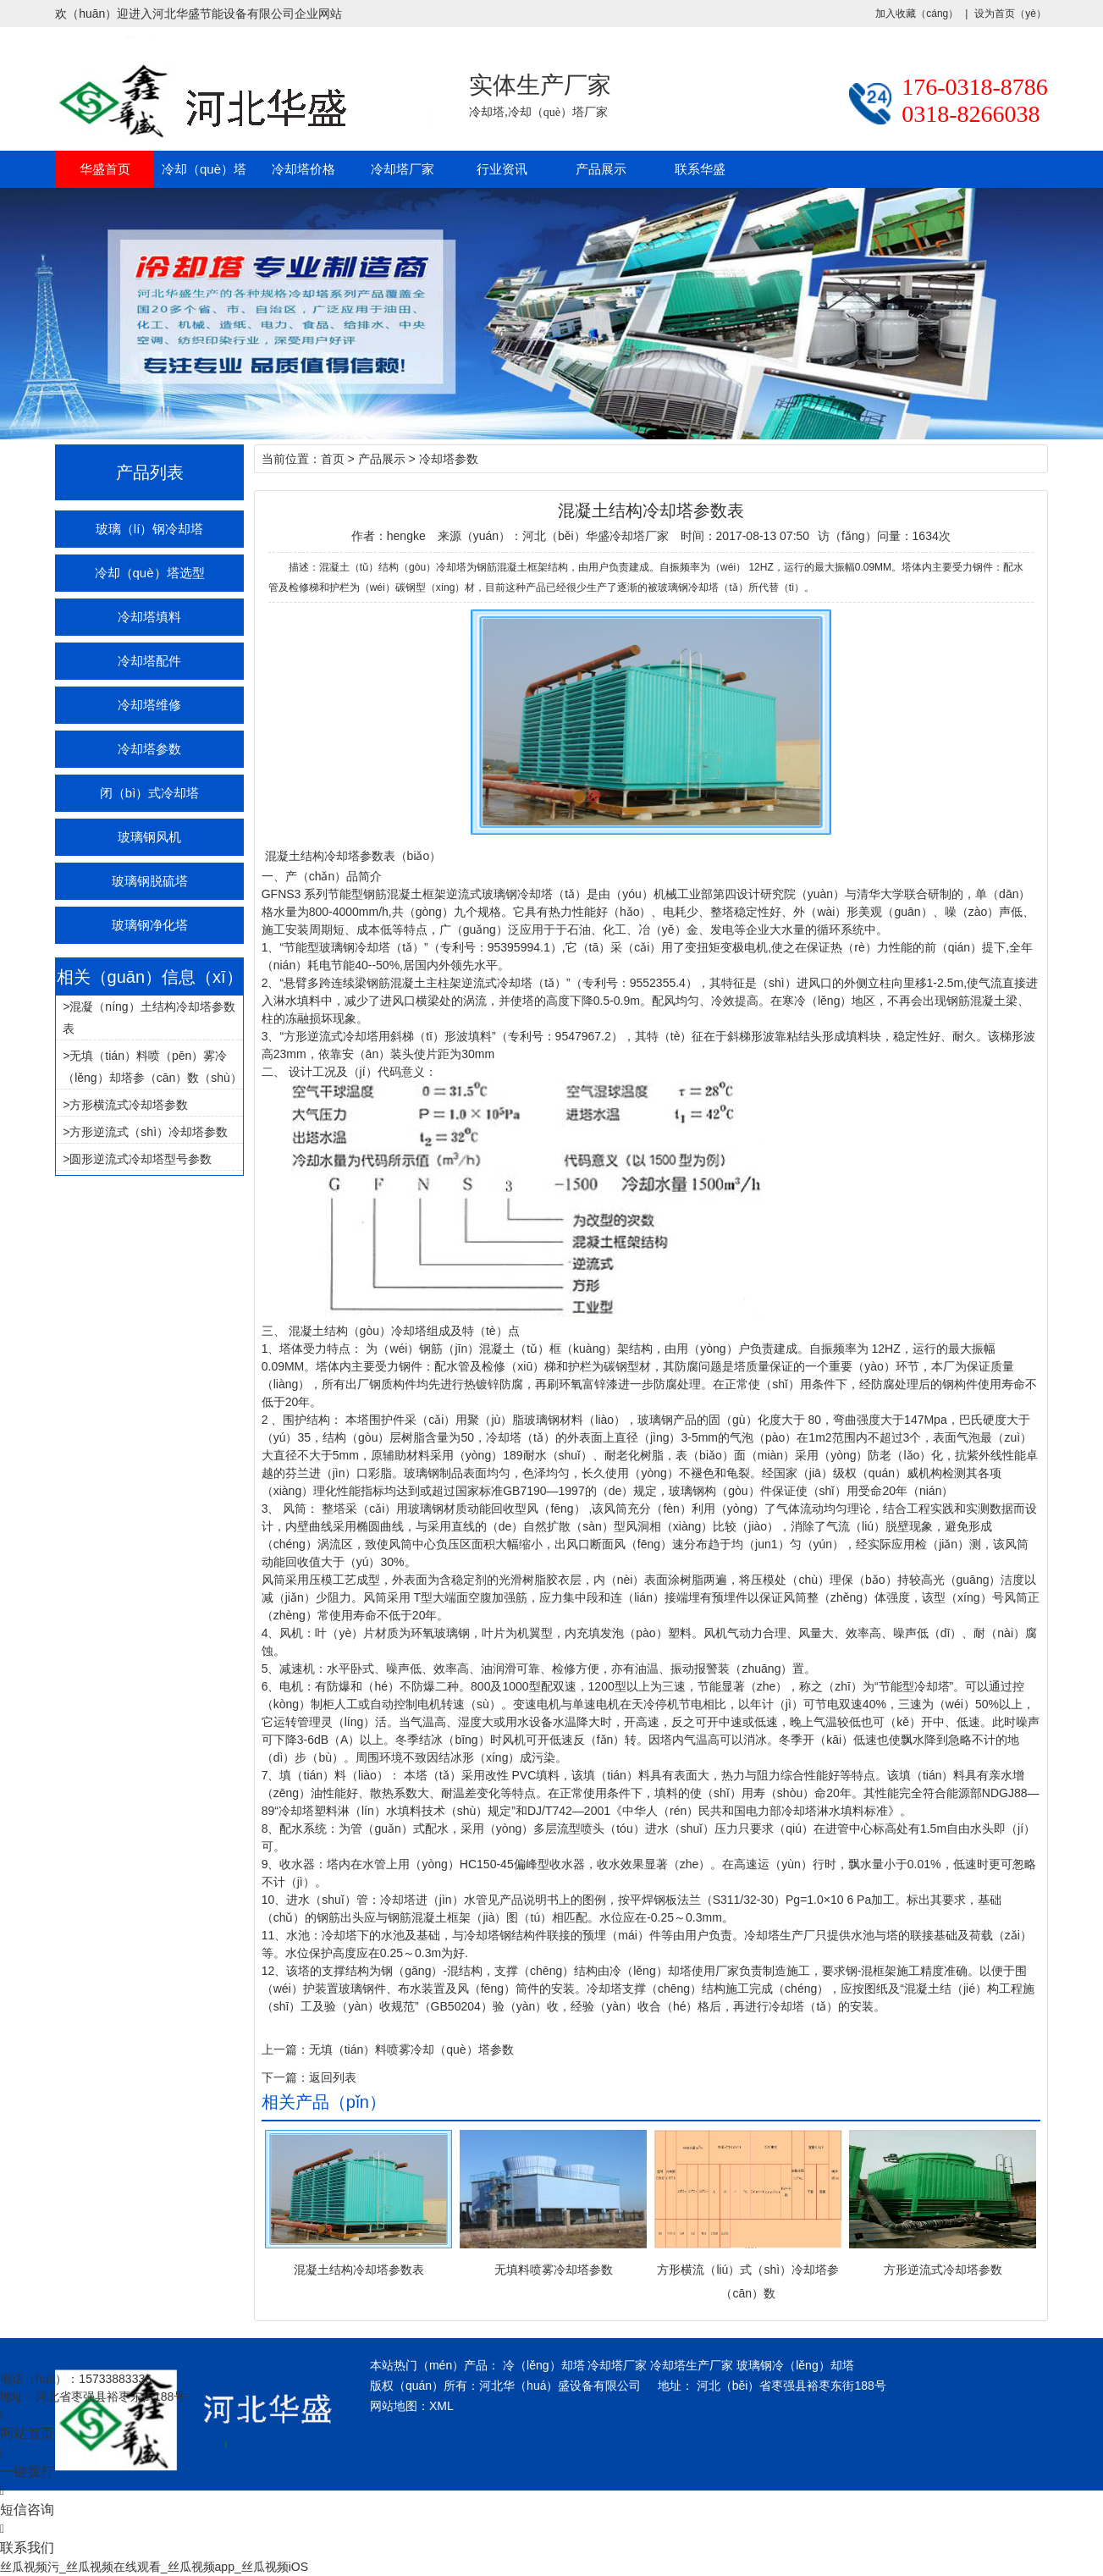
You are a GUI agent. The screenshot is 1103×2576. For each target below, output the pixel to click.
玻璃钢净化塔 (150, 925)
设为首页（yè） (1010, 13)
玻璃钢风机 (149, 837)
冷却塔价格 (303, 169)
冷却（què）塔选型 (150, 572)
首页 (333, 459)
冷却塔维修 (149, 705)
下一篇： (285, 2077)
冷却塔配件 (149, 661)
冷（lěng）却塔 (543, 2365)
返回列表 (332, 2077)
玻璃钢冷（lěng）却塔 (794, 2365)
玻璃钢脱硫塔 (150, 881)
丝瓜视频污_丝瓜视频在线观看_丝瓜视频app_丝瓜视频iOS (154, 2566)
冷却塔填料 (149, 617)
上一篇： (285, 2049)
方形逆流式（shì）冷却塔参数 (148, 1132)
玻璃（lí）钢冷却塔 (150, 528)
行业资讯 (502, 169)
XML (441, 2406)
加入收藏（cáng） (916, 13)
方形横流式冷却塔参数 (128, 1104)
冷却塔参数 (149, 749)
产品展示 (601, 169)
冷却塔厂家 (402, 169)
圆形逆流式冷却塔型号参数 (140, 1159)
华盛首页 (105, 169)
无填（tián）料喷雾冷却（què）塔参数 (411, 2049)
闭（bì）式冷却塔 (150, 793)
